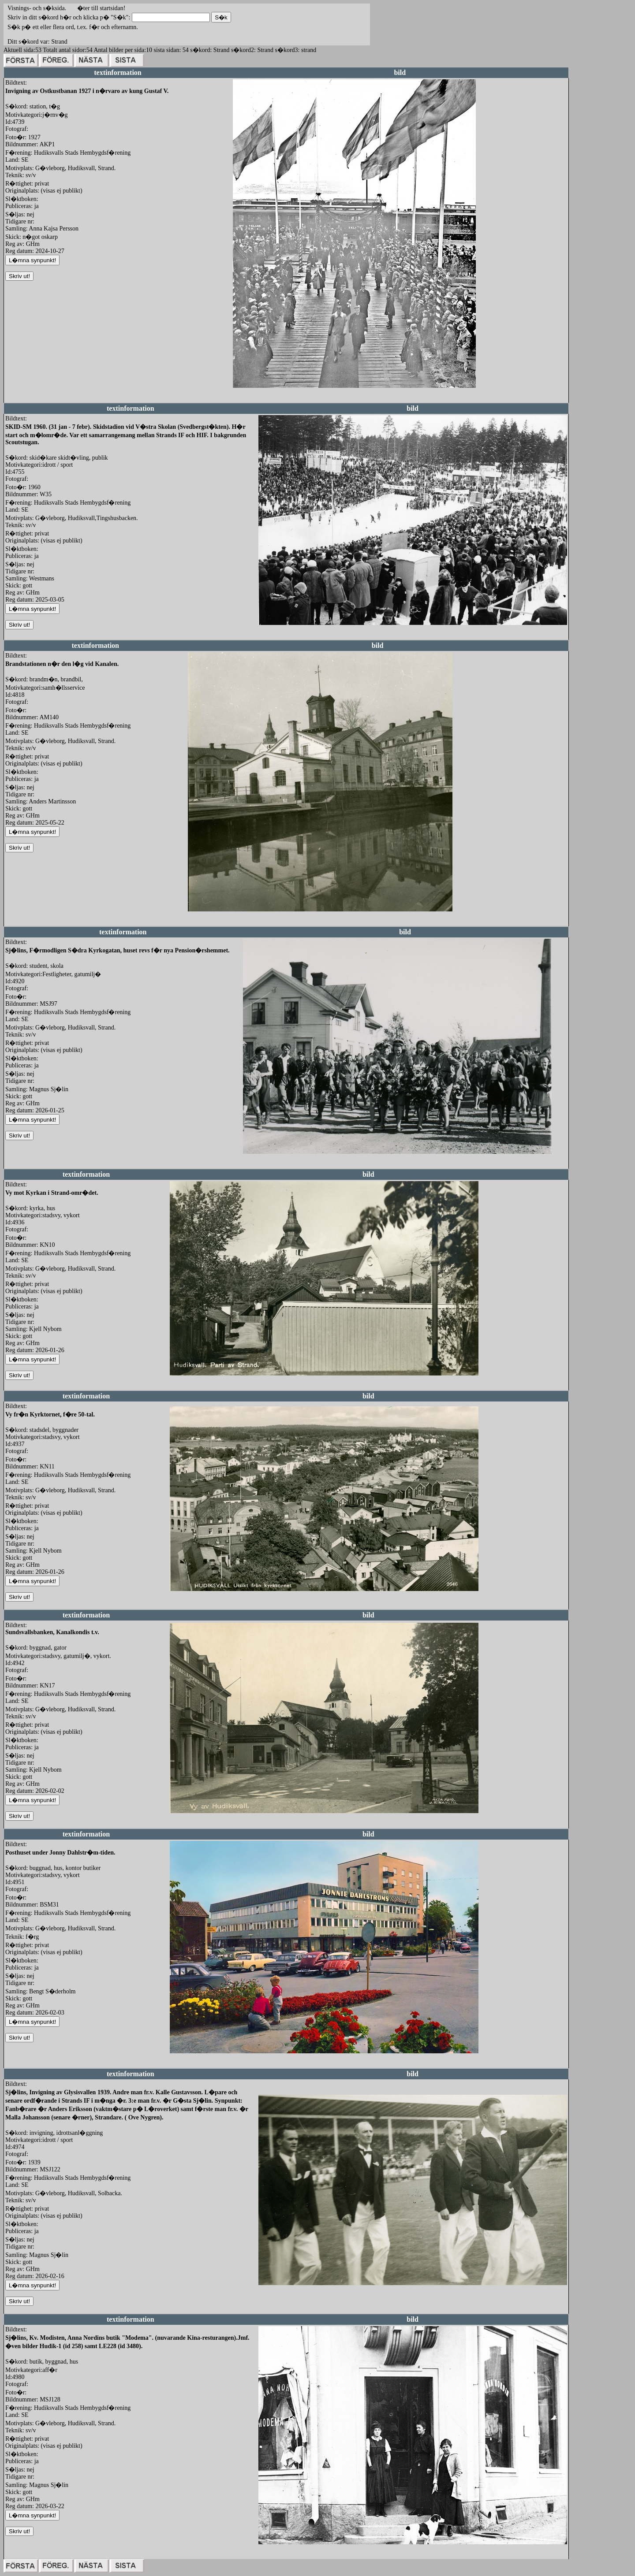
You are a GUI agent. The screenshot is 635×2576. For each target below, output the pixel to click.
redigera (243, 397)
